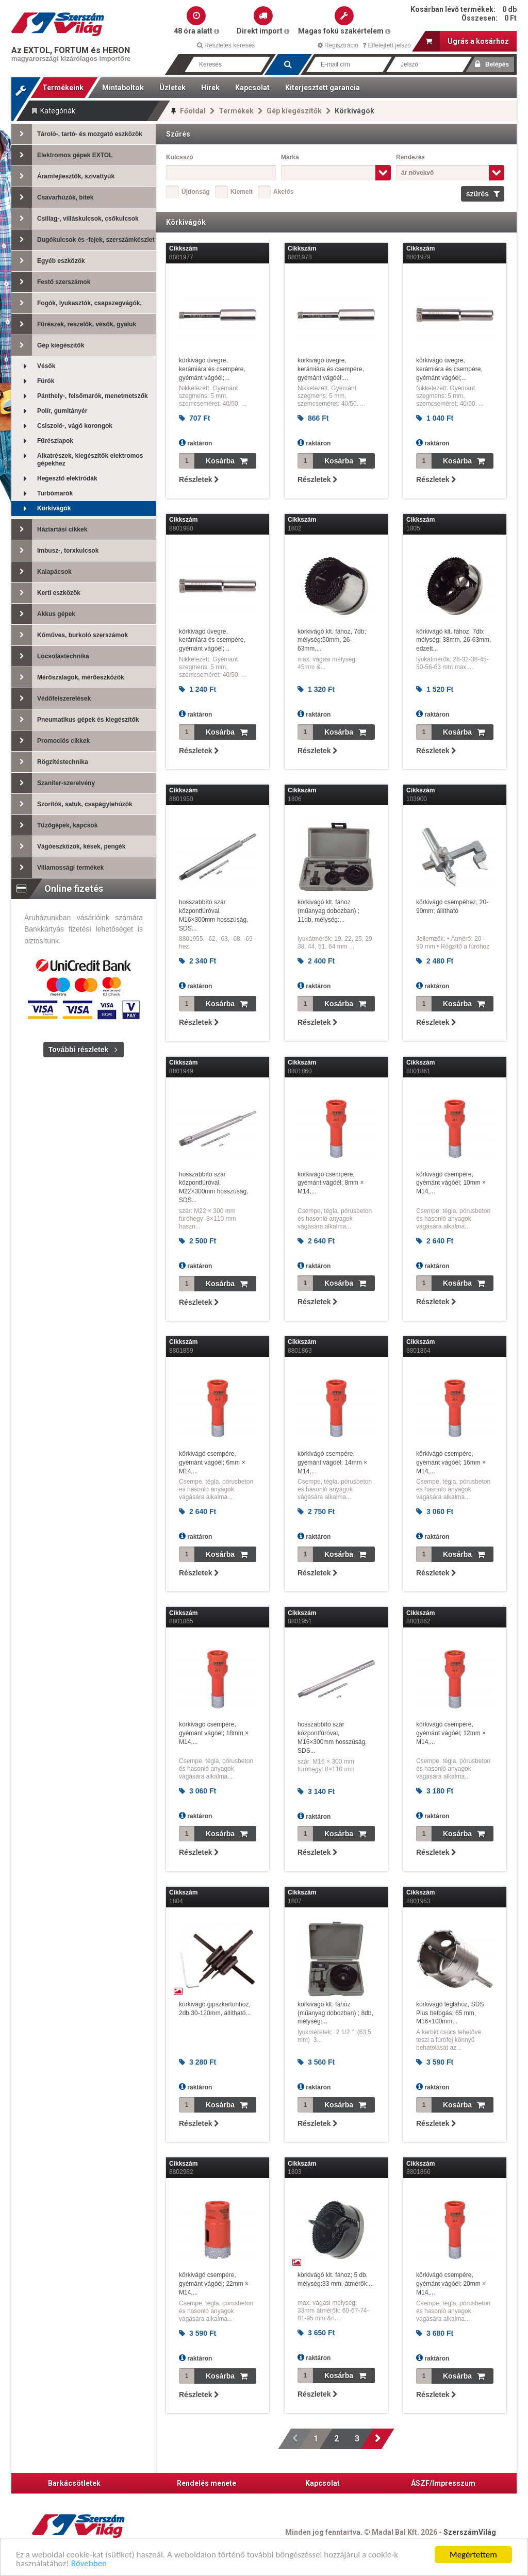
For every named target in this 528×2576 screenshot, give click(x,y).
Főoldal (193, 111)
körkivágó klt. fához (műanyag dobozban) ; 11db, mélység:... (328, 911)
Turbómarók (42, 493)
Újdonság (196, 191)
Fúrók (32, 381)
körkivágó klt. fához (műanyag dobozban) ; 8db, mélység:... (335, 2013)
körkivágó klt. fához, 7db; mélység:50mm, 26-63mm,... (332, 640)
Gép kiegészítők (294, 111)
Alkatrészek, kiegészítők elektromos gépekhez (77, 459)
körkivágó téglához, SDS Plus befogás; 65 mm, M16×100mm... (450, 2013)
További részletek (78, 1049)
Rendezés (410, 157)
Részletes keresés (226, 45)
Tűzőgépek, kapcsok (54, 825)
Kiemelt (241, 191)
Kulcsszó (179, 157)
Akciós (283, 191)
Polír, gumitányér (49, 411)
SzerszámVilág (469, 2532)
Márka (290, 157)
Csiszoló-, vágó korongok (61, 426)
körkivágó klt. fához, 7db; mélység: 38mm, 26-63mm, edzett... (453, 640)
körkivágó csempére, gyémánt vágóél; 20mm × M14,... (451, 2283)
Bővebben (89, 2563)
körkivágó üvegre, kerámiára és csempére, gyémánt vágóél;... (212, 369)
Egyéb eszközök (48, 261)
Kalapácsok (41, 571)
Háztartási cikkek (49, 529)
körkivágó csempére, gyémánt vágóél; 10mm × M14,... (451, 1183)
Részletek (199, 479)
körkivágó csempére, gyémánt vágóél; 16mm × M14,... (451, 1462)
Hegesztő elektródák (54, 479)
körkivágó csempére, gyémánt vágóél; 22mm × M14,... (214, 2283)
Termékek (236, 111)
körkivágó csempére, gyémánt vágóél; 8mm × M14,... (331, 1183)
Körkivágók (41, 508)
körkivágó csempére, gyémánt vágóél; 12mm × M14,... (451, 1733)
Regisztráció (338, 45)
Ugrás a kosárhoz (467, 41)
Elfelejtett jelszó (386, 45)
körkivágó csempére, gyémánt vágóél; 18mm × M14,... (214, 1733)
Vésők (33, 366)
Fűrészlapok (42, 441)
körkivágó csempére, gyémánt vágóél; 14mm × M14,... (332, 1462)
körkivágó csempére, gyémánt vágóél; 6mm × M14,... (212, 1462)
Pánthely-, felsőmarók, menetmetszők (79, 396)
